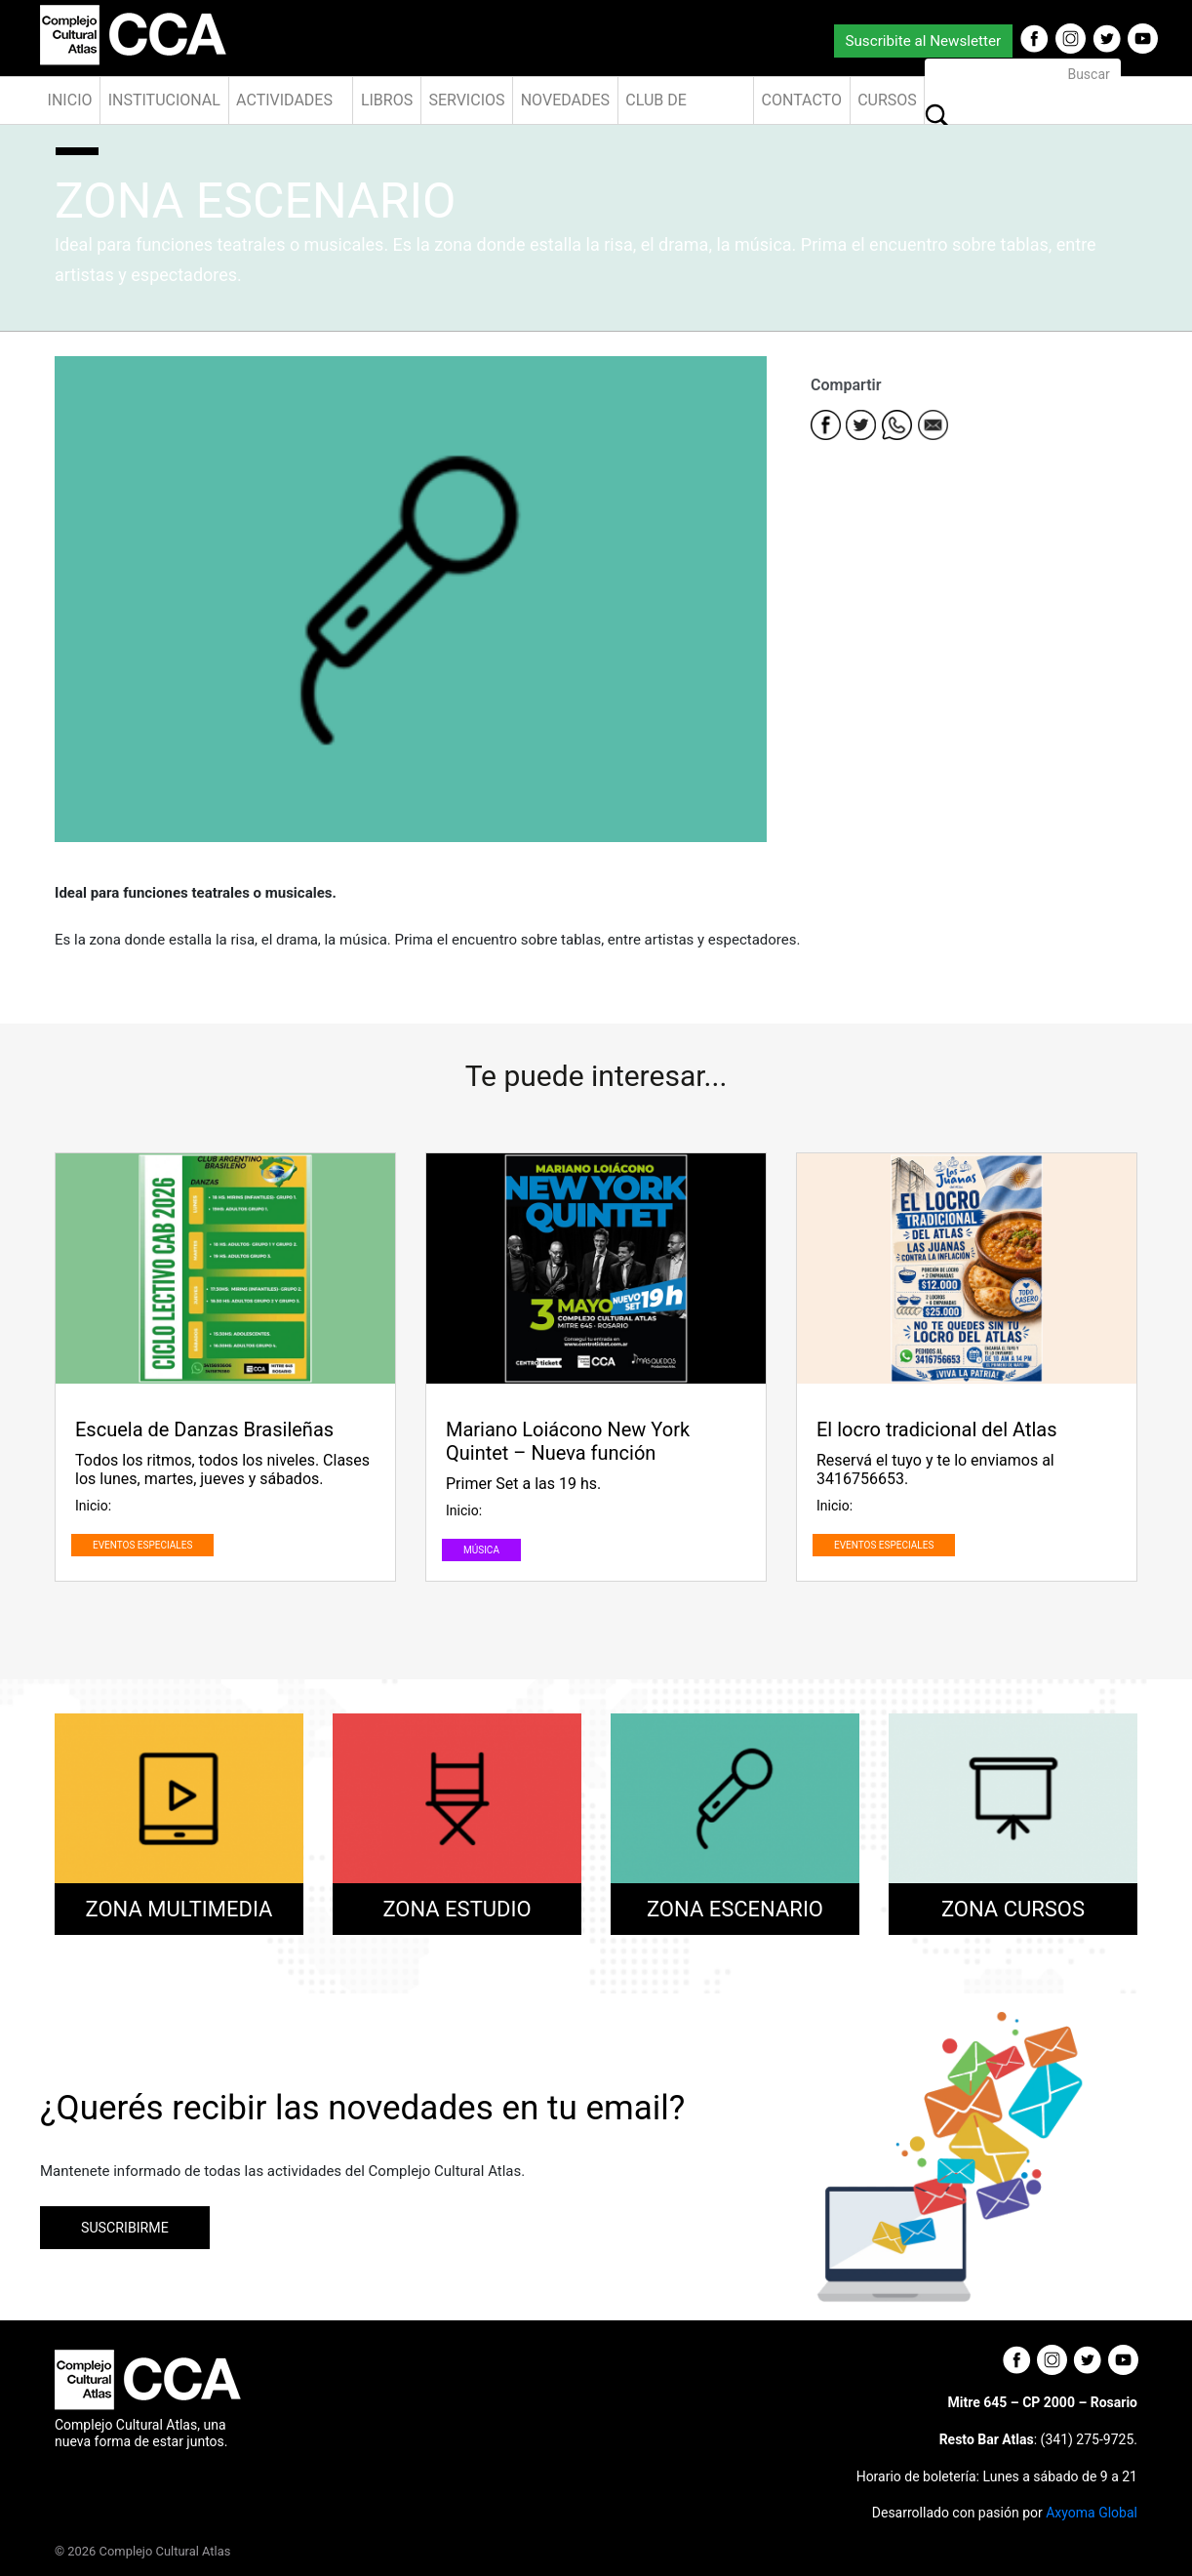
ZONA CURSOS (1013, 1909)
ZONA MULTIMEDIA (179, 1909)
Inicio (70, 100)
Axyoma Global (1091, 2512)
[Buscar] (1023, 74)
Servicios (466, 100)
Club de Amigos (656, 107)
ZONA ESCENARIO (735, 1909)
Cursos (887, 100)
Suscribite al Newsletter (923, 41)
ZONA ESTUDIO (456, 1909)
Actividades (284, 100)
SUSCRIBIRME (125, 2227)
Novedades (565, 100)
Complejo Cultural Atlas (165, 2551)
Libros (387, 100)
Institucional (164, 100)
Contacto (802, 100)
